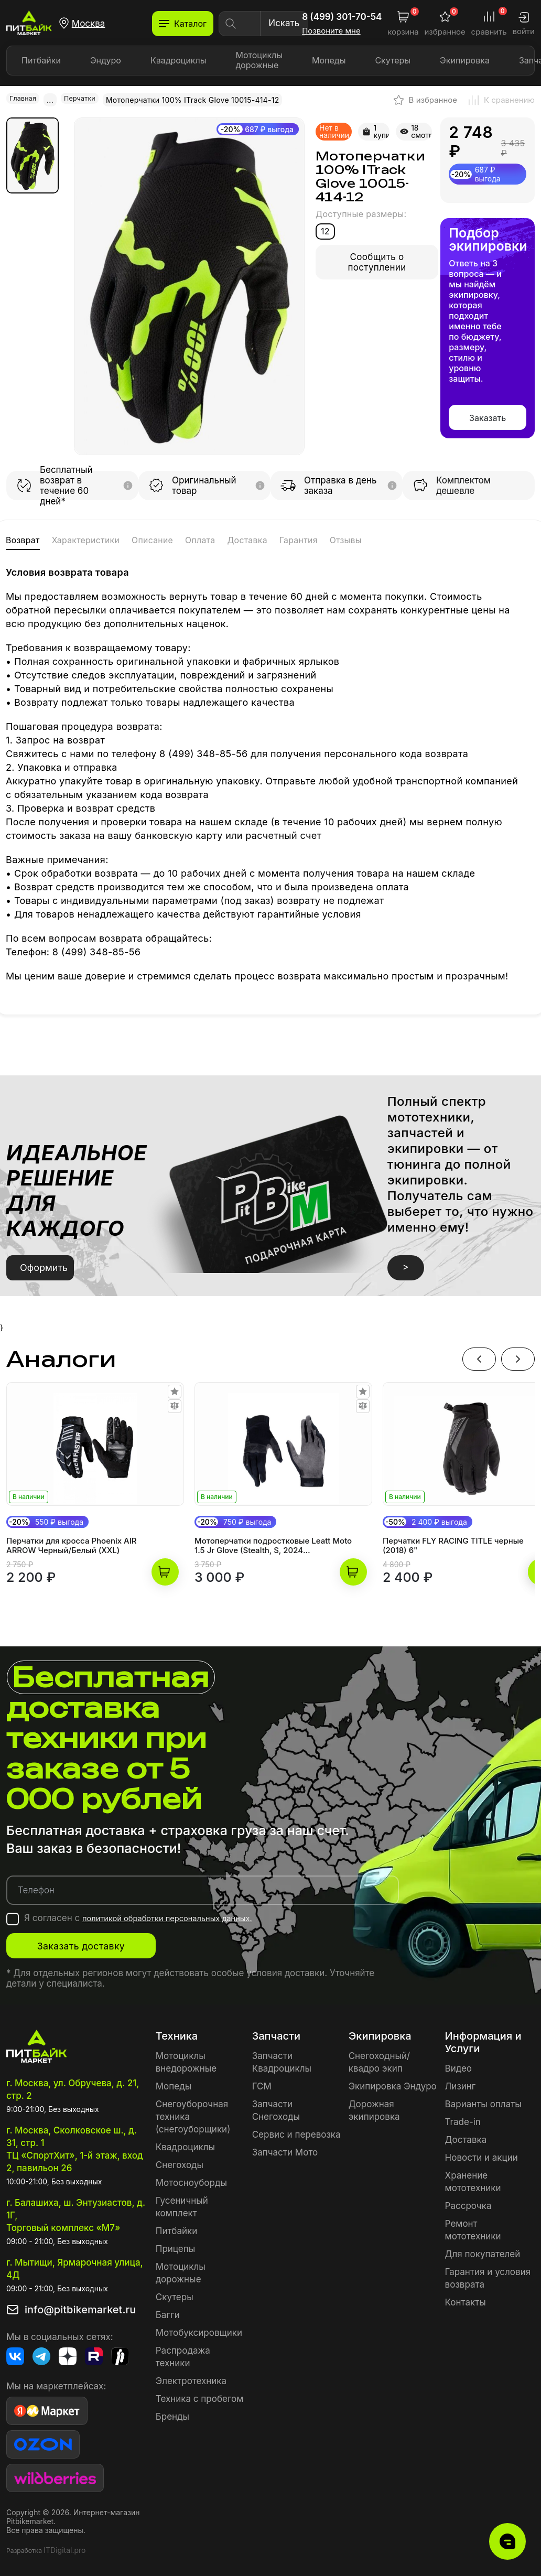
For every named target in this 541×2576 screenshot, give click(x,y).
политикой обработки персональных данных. (181, 1914)
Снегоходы (179, 2160)
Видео (458, 2064)
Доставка (336, 539)
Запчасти (276, 2031)
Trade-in (463, 2117)
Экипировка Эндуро (393, 2082)
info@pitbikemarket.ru (80, 2305)
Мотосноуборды (191, 2178)
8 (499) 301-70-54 (342, 17)
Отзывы (468, 539)
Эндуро (105, 60)
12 (325, 230)
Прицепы (175, 2244)
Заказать (487, 417)
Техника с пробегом (200, 2394)
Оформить (44, 1263)
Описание (208, 539)
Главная (24, 99)
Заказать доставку (110, 1942)
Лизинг (460, 2082)
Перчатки (85, 99)
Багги (168, 2310)
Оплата (273, 539)
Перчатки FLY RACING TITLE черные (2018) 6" (453, 1541)
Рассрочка (468, 2201)
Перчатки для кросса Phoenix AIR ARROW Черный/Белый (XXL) (71, 1541)
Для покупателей (483, 2250)
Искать (283, 23)
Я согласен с (152, 1914)
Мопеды (328, 60)
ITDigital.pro (64, 2545)
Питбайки (41, 60)
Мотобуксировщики (199, 2328)
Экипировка (465, 60)
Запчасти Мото (285, 2148)
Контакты (465, 2298)
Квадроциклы (178, 60)
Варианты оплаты (483, 2100)
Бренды (172, 2412)
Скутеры (392, 60)
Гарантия (404, 539)
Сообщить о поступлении (377, 261)
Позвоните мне (331, 31)
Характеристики (116, 539)
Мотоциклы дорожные (259, 60)
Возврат (30, 539)
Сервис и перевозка (296, 2130)
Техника (177, 2031)
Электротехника (191, 2377)
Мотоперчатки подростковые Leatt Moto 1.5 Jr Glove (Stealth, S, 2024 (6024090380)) (273, 1541)
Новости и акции (481, 2153)
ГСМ (262, 2082)
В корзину (165, 1567)
